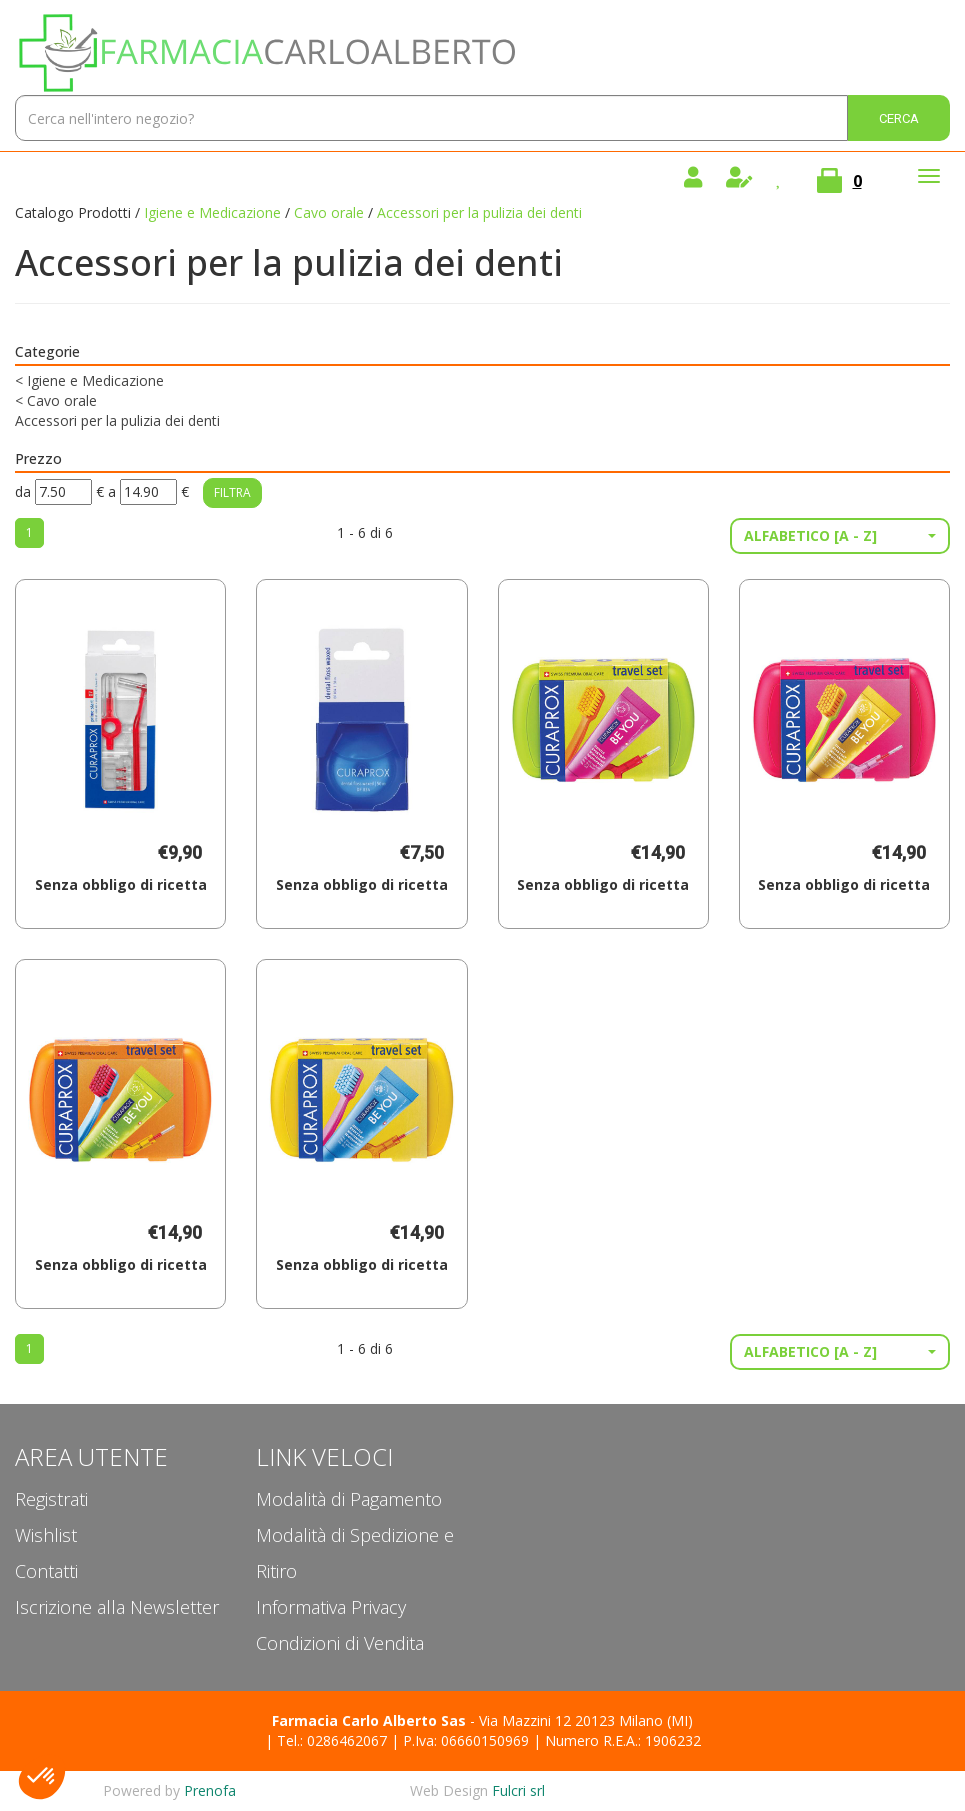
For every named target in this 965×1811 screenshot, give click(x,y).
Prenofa (210, 1790)
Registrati (51, 1499)
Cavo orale (329, 212)
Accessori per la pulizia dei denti (117, 420)
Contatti (46, 1571)
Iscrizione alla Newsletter (117, 1607)
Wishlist (46, 1535)
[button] (840, 536)
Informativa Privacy (331, 1607)
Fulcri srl (518, 1790)
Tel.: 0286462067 (332, 1740)
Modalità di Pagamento (349, 1499)
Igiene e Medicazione (212, 212)
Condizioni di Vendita (340, 1643)
